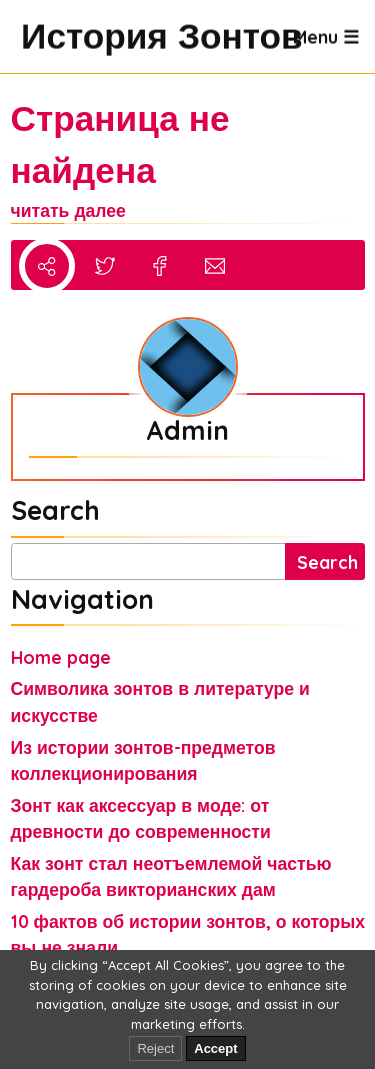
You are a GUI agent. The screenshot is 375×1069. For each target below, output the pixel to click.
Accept (215, 1048)
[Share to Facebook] (160, 269)
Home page (61, 657)
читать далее (68, 210)
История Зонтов (42, 36)
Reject (155, 1048)
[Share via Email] (215, 269)
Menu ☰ (326, 36)
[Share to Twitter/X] (105, 269)
